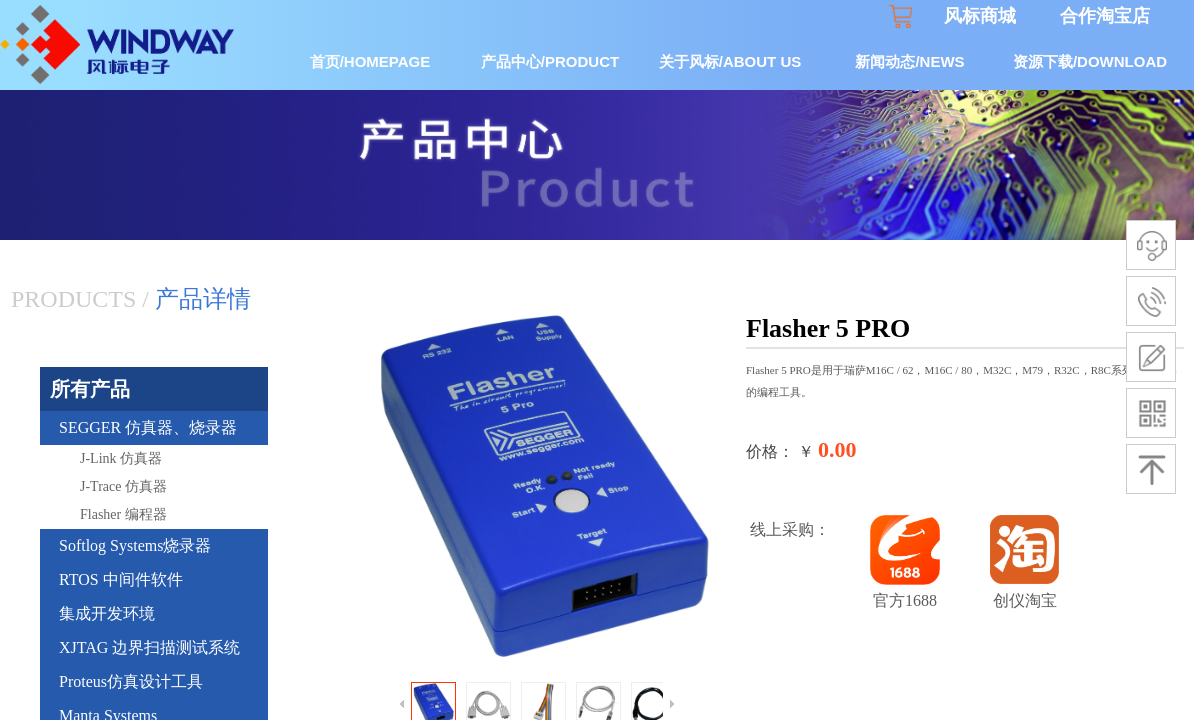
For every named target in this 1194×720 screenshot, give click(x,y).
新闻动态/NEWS (909, 61)
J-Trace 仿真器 (123, 486)
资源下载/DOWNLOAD (1090, 61)
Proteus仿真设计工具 (131, 681)
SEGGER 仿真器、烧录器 (148, 427)
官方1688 (905, 600)
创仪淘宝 (1025, 600)
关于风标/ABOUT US (730, 61)
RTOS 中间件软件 (121, 579)
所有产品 (90, 389)
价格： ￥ (780, 451)
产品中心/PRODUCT (550, 61)
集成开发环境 (107, 613)
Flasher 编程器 (123, 514)
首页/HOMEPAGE (370, 61)
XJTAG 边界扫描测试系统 (149, 647)
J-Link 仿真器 (121, 458)
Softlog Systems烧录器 (135, 545)
